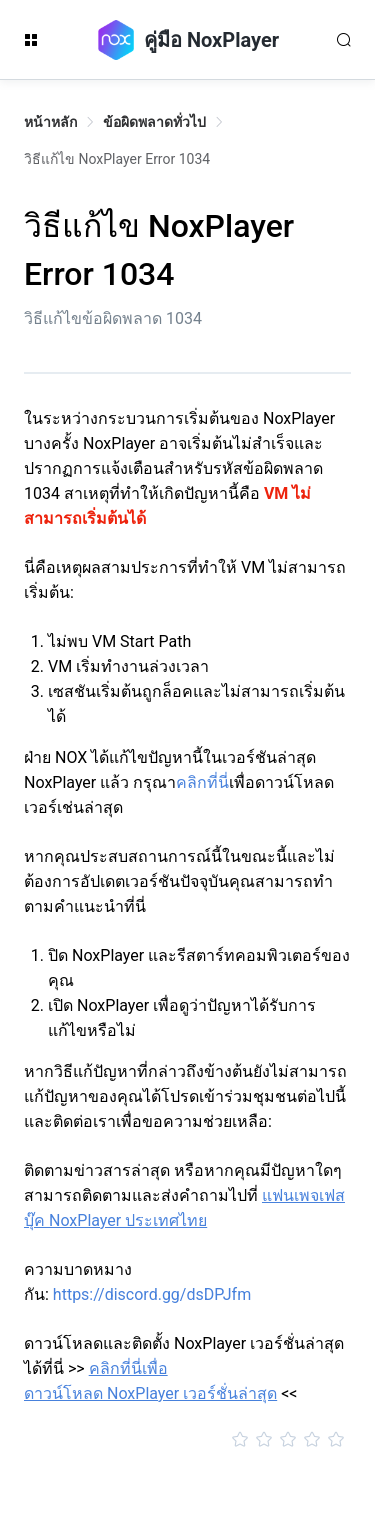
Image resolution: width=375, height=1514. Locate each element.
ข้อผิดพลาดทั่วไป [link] (154, 122)
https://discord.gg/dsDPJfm (152, 1294)
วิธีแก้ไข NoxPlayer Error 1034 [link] (117, 159)
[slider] (187, 1440)
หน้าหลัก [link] (50, 122)
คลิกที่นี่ (202, 782)
